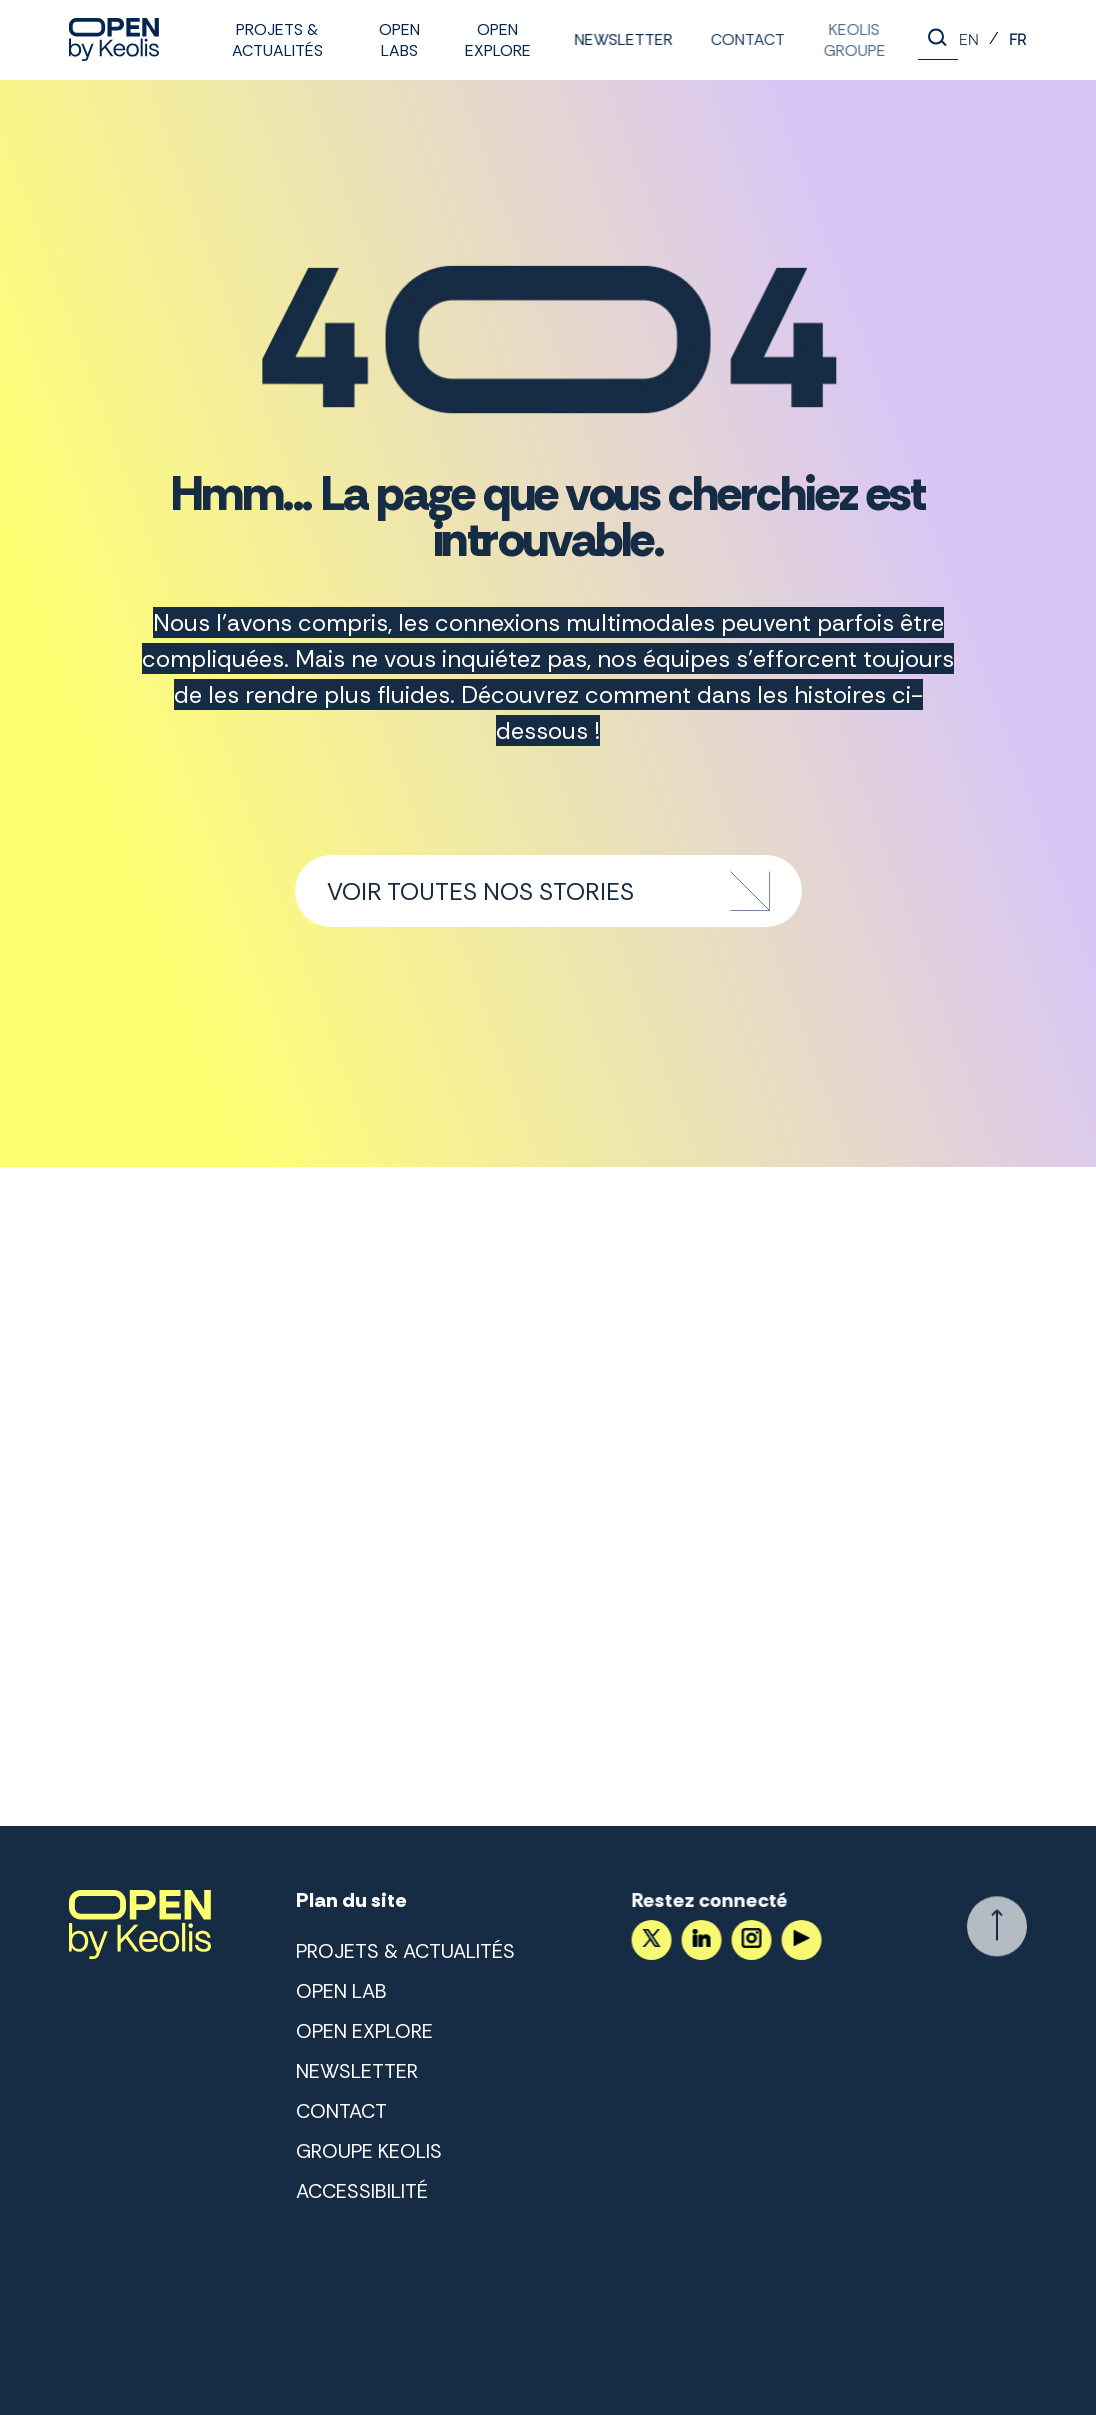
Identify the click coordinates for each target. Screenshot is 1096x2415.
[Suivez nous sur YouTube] (799, 1940)
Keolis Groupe (845, 40)
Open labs (399, 40)
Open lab (341, 1991)
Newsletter (621, 39)
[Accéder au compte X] (649, 1940)
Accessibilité (362, 2191)
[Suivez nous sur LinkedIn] (699, 1940)
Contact (743, 39)
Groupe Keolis (369, 2151)
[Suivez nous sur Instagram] (749, 1940)
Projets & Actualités (277, 40)
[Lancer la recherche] (938, 40)
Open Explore (497, 40)
